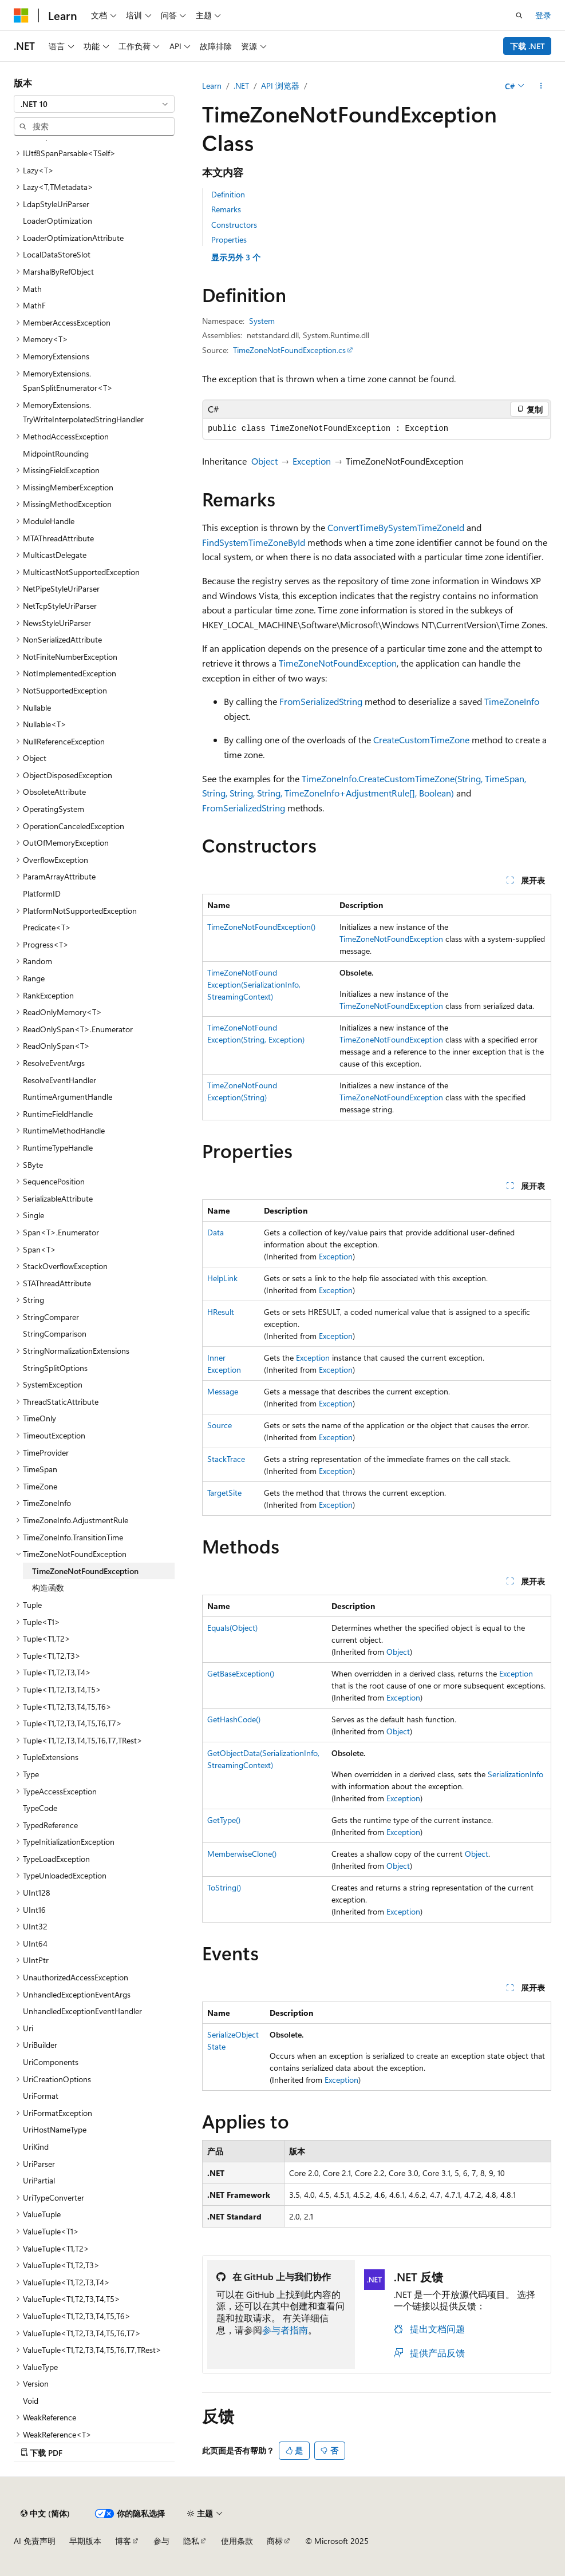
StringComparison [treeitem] (54, 1333)
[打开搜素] (519, 15)
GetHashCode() (233, 1719)
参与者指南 (285, 2330)
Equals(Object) (232, 1627)
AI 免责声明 (35, 2540)
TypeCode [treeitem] (40, 1807)
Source (219, 1425)
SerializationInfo (515, 1774)
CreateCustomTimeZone (421, 740)
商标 (275, 2540)
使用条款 (237, 2540)
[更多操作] (541, 86)
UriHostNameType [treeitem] (54, 2129)
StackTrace (226, 1458)
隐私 (191, 2540)
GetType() (223, 1819)
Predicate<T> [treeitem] (47, 927)
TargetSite (224, 1492)
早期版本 (85, 2540)
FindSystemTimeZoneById (253, 542)
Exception (312, 461)
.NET (241, 85)
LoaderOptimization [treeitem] (57, 220)
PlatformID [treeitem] (42, 893)
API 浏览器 (280, 85)
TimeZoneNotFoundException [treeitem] (85, 1571)
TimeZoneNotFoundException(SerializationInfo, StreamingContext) (254, 984)
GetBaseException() (240, 1673)
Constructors (234, 224)
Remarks (226, 209)
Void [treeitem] (30, 2400)
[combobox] (94, 104)
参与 (161, 2540)
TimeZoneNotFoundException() (261, 926)
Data (215, 1232)
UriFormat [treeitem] (40, 2095)
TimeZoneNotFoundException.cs (289, 349)
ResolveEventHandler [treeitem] (59, 1080)
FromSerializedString (320, 701)
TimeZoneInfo (511, 701)
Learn (212, 85)
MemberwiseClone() (241, 1853)
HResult (220, 1311)
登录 (543, 15)
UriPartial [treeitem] (39, 2180)
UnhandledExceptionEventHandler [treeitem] (82, 2011)
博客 (123, 2540)
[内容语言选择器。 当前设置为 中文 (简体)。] (45, 2513)
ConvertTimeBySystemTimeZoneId (395, 527)
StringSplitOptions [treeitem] (55, 1367)
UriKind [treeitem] (36, 2146)
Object (264, 461)
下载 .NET (527, 46)
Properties (229, 239)
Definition (228, 194)
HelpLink (222, 1278)
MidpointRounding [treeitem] (56, 453)
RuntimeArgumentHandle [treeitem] (67, 1096)
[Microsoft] (21, 15)
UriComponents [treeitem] (50, 2061)
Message (222, 1391)
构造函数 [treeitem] (48, 1587)
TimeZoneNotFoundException (338, 663)
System (262, 320)
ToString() (224, 1887)
